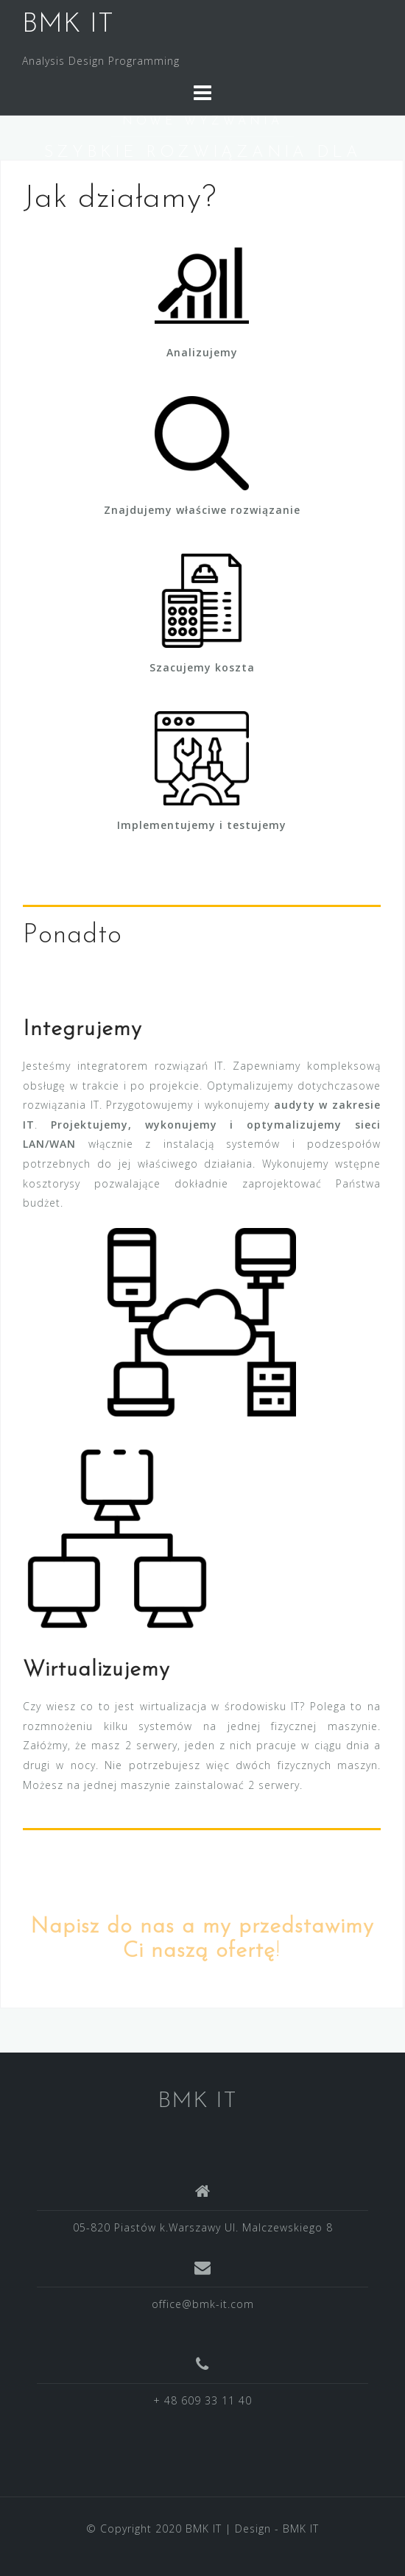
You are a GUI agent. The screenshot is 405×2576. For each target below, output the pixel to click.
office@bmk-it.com (203, 2304)
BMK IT (68, 25)
